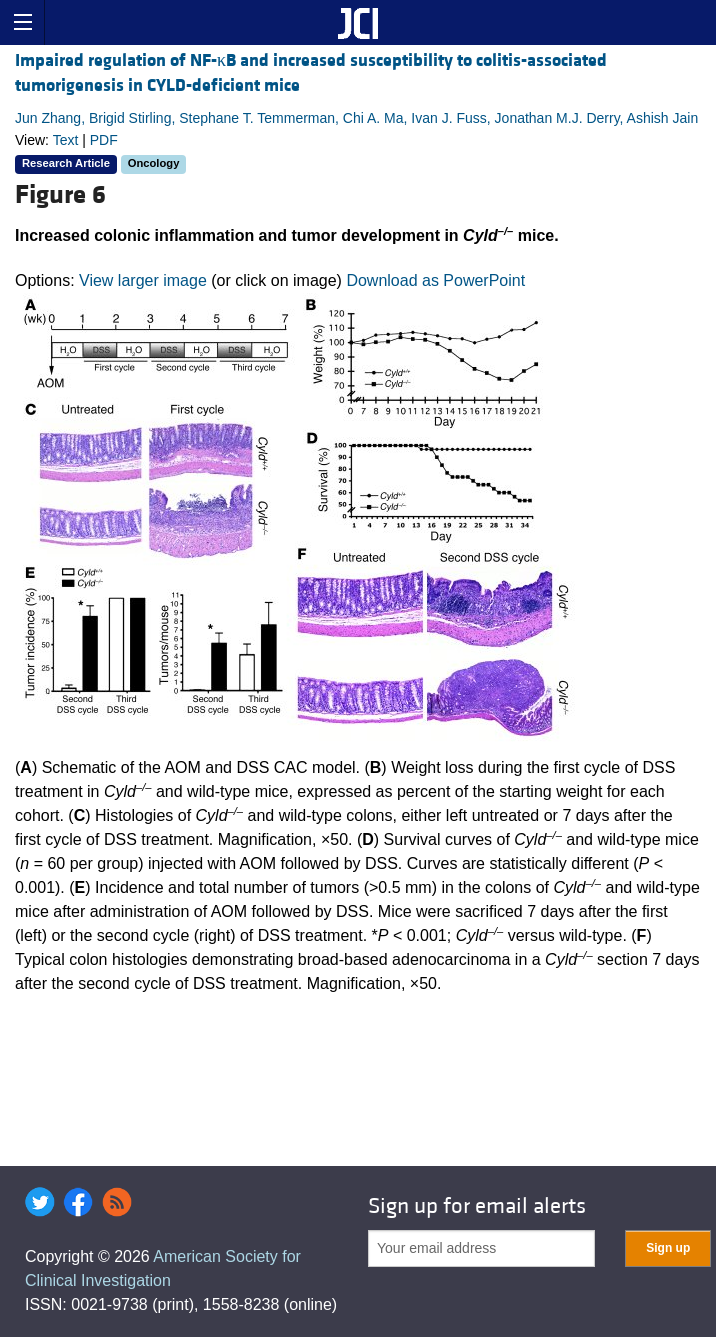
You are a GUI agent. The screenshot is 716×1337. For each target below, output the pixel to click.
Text (66, 140)
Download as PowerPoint (435, 280)
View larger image (143, 280)
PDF (104, 140)
